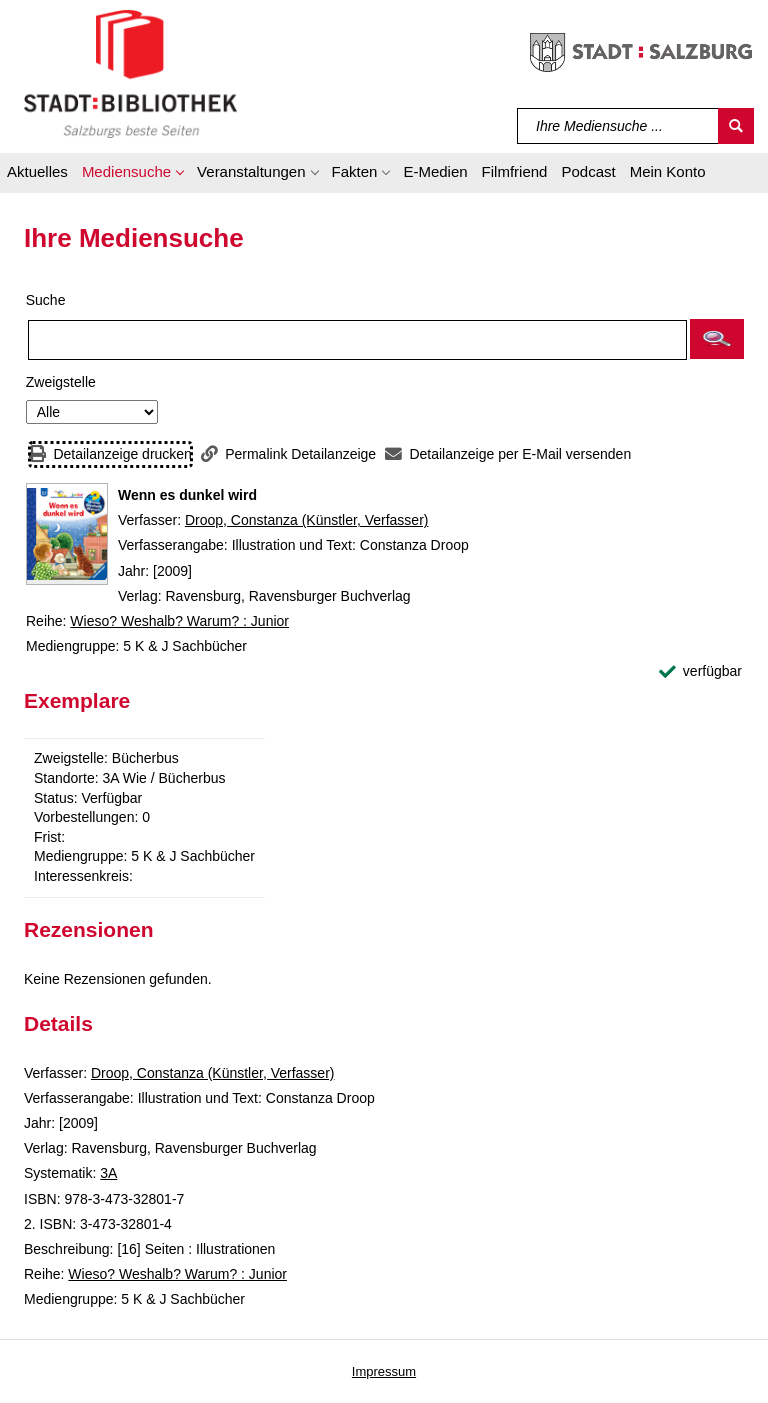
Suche (46, 300)
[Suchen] (736, 126)
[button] (132, 175)
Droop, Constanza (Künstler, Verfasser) (307, 520)
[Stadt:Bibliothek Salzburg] (130, 73)
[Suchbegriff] (618, 126)
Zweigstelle (61, 382)
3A (108, 1173)
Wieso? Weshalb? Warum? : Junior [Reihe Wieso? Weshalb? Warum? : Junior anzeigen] (179, 621)
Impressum (384, 1371)
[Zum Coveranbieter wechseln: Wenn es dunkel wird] (67, 534)
